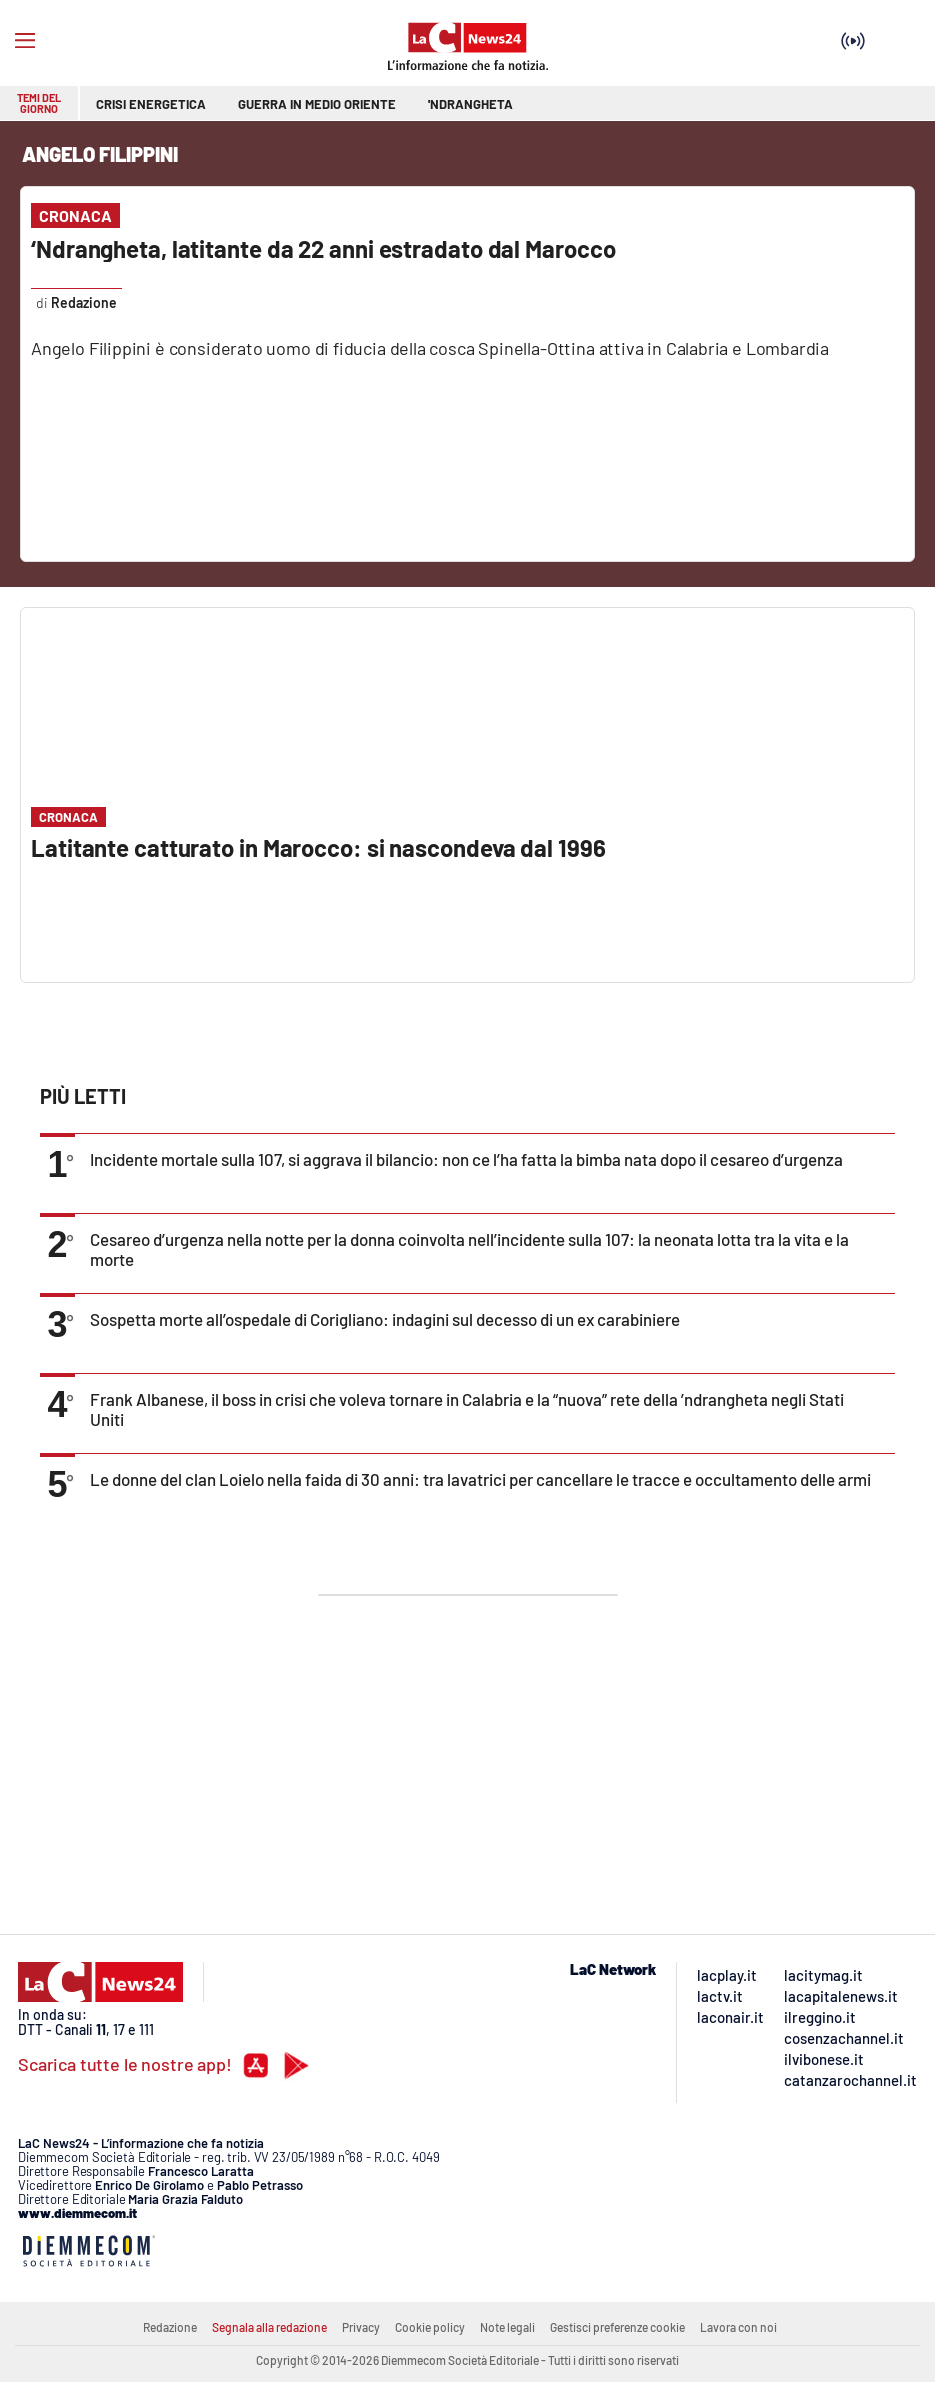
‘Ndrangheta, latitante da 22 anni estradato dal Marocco (323, 248)
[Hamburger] (25, 41)
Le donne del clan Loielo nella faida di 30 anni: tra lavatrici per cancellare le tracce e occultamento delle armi (480, 1479)
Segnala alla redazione (269, 2327)
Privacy (361, 2327)
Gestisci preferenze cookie (617, 2327)
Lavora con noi (738, 2327)
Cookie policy (430, 2327)
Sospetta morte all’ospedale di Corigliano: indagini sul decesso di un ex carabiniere (385, 1319)
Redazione (170, 2327)
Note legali (507, 2327)
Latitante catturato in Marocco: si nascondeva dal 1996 (318, 847)
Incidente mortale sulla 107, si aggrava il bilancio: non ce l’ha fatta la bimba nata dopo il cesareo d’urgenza (466, 1159)
